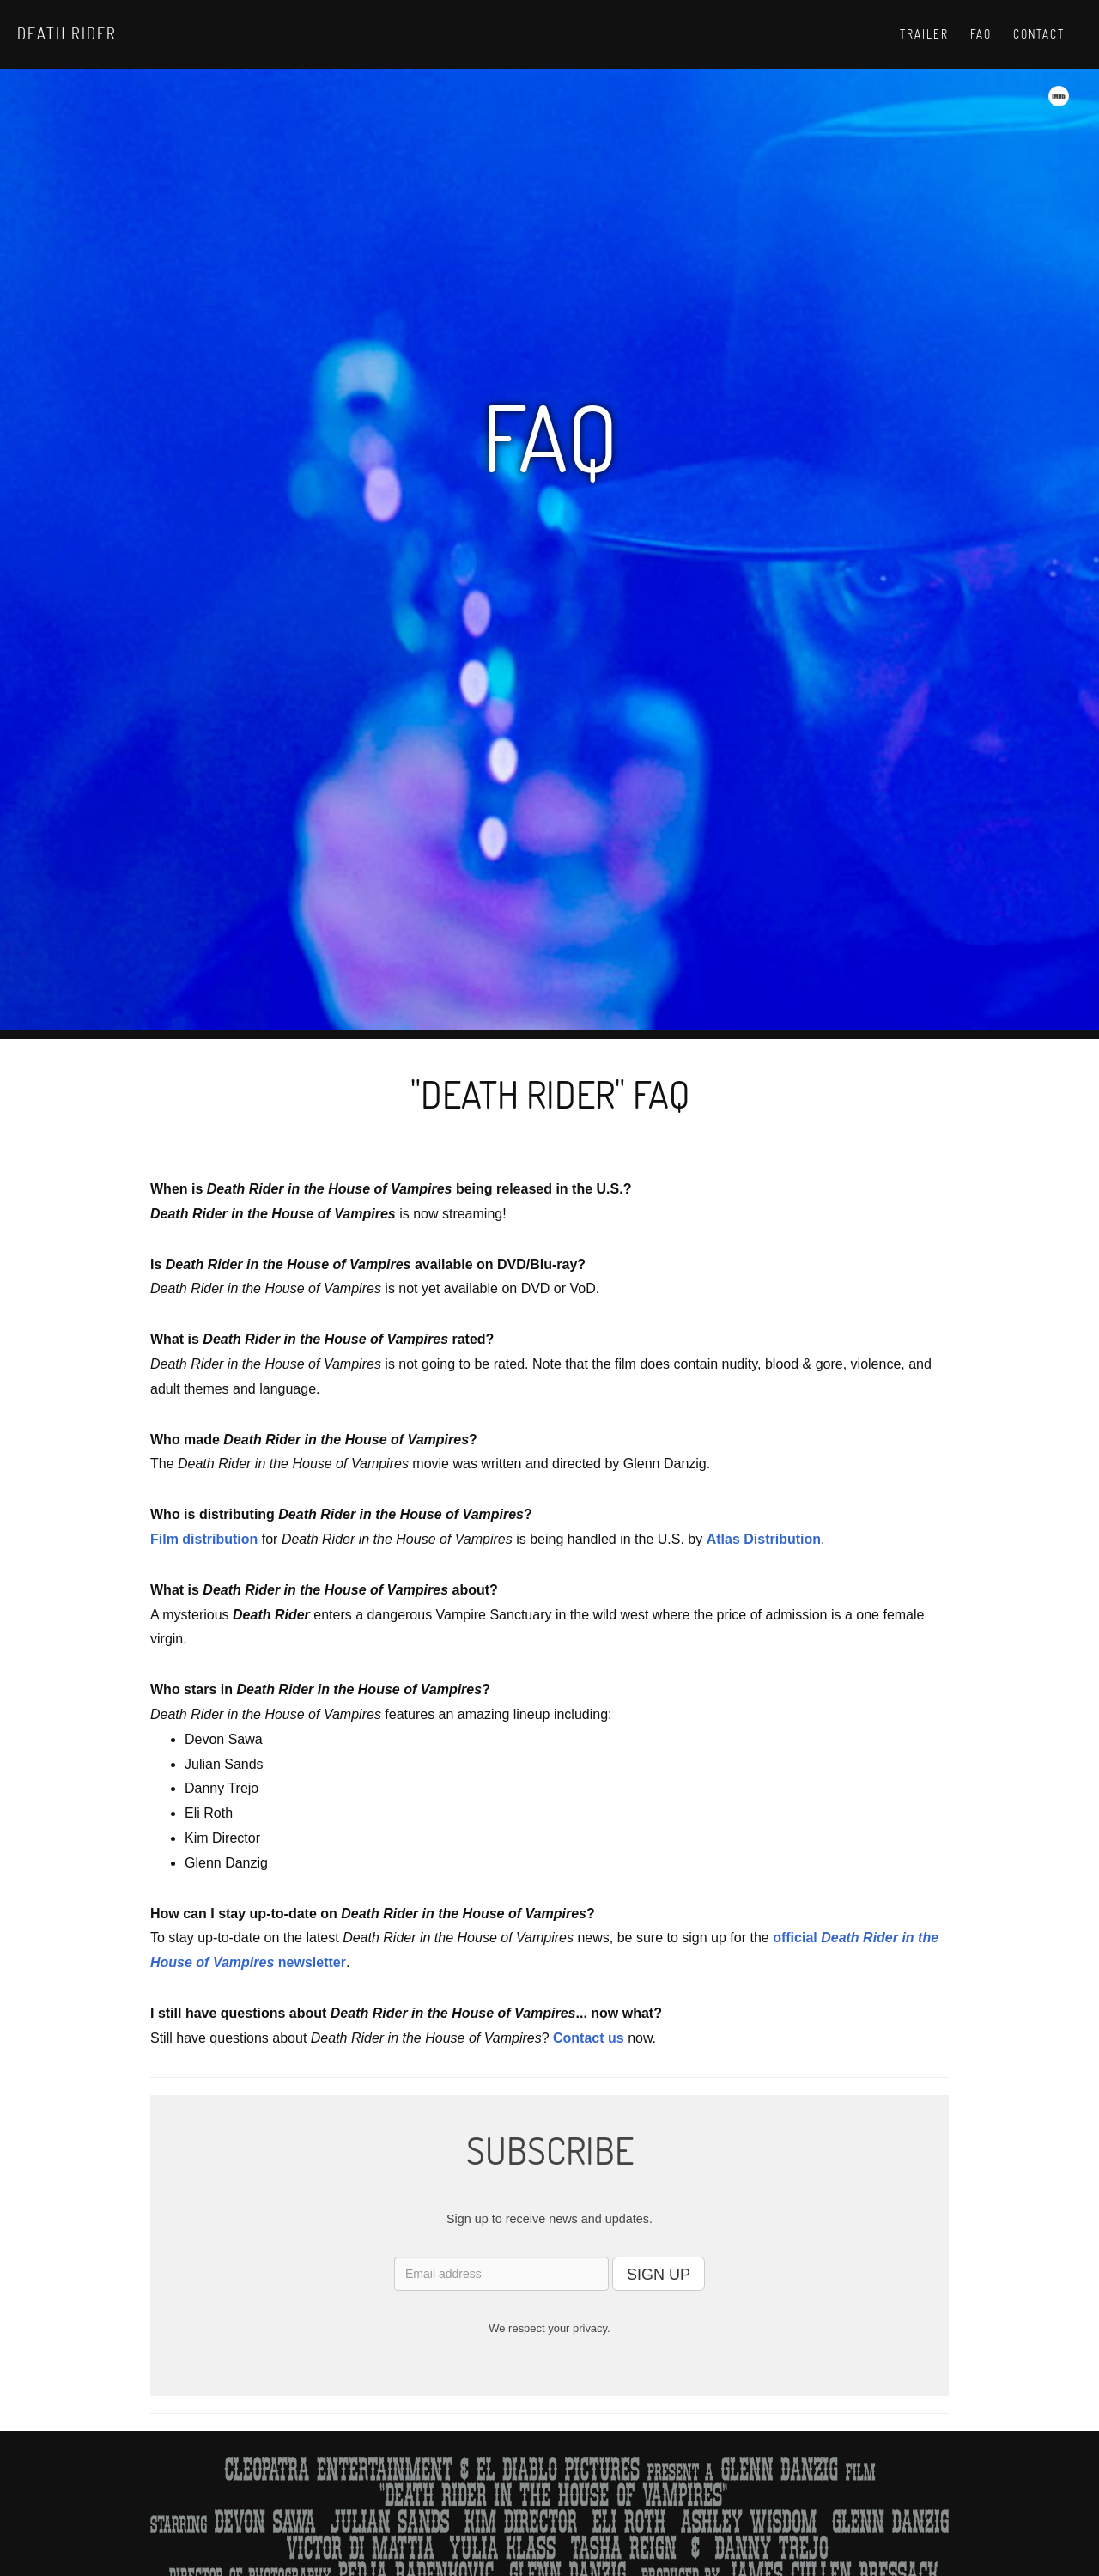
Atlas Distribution (764, 1539)
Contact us (588, 2038)
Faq (981, 34)
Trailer (924, 34)
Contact (1039, 34)
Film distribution (204, 1539)
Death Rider (67, 33)
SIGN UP (658, 2274)
